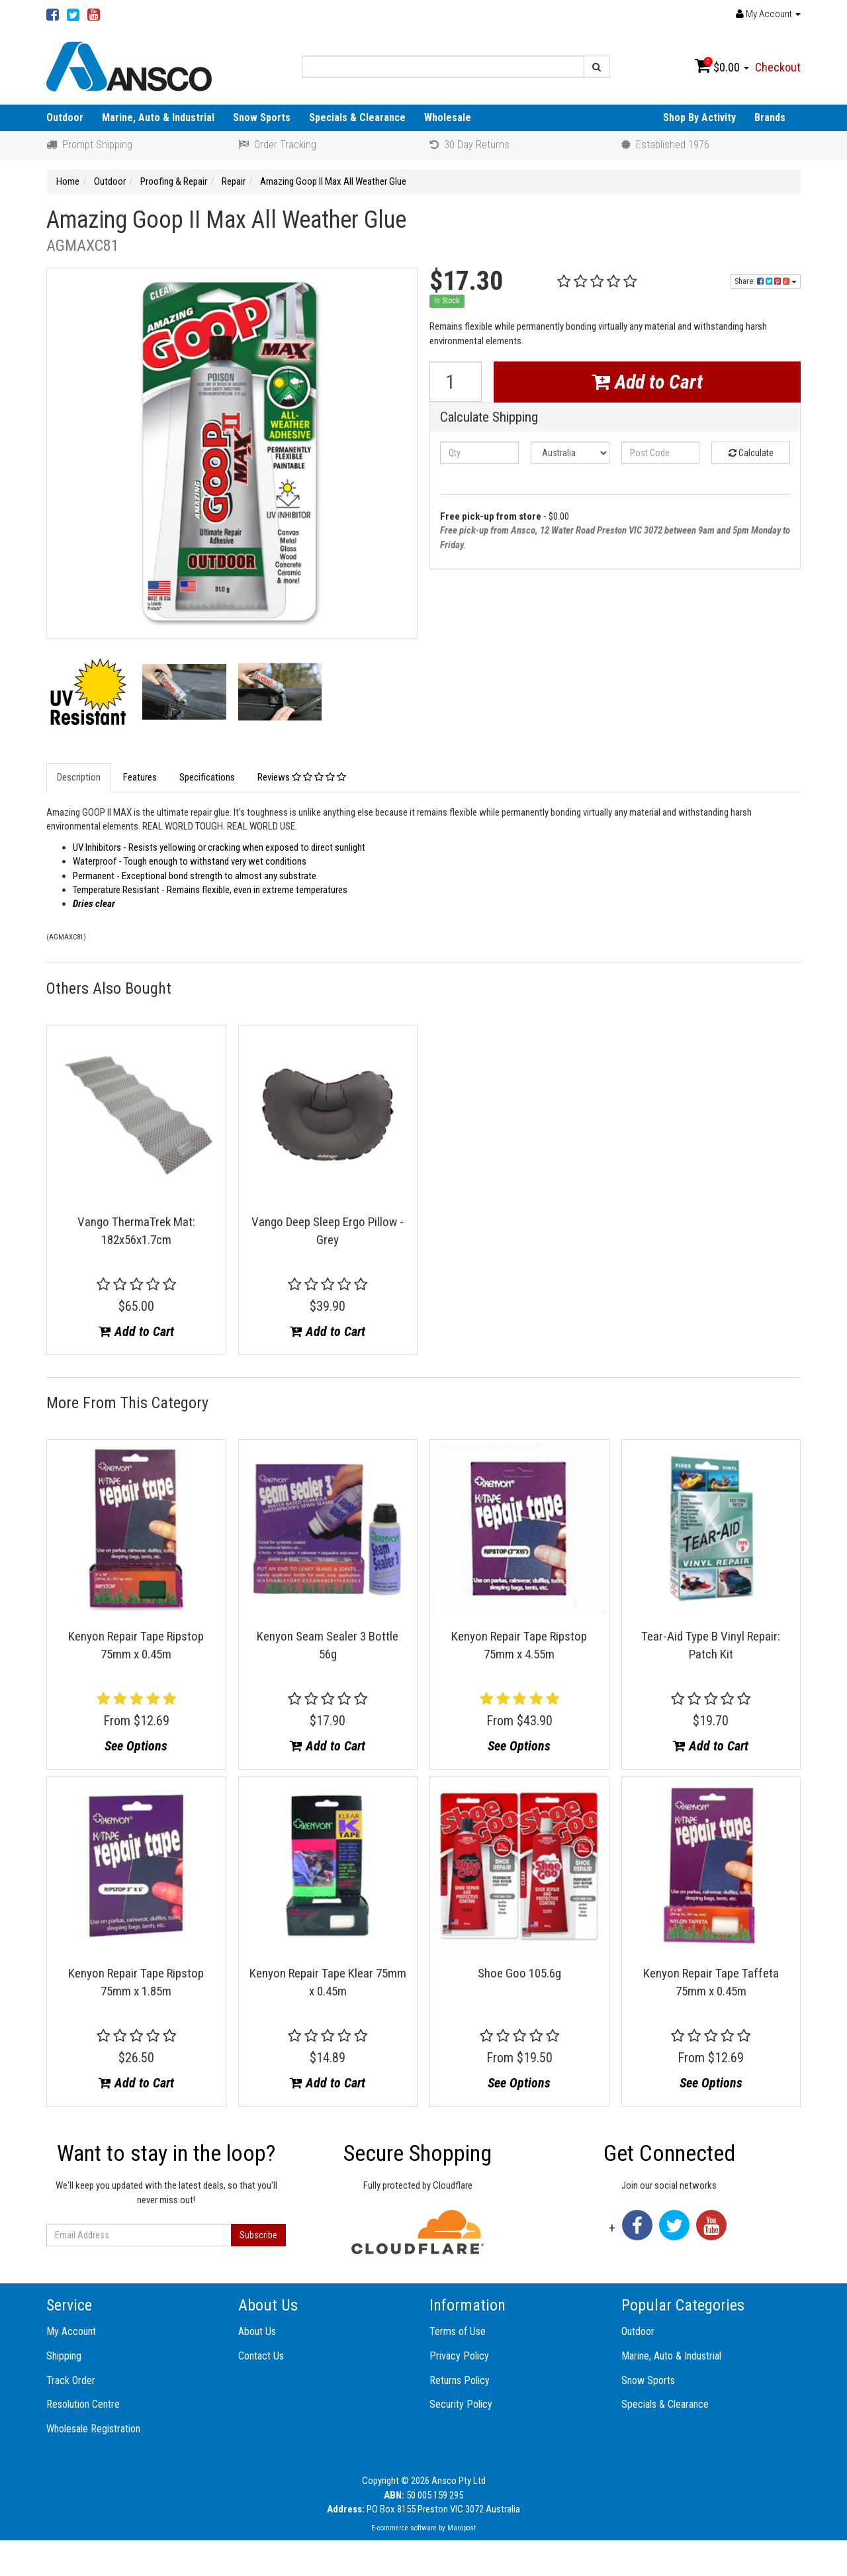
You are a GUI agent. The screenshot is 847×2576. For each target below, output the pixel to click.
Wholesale (447, 117)
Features (140, 777)
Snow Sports (261, 117)
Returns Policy (459, 2380)
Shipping (63, 2356)
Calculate (751, 453)
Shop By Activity (699, 117)
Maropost (461, 2528)
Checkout (778, 67)
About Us (257, 2331)
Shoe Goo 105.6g (519, 1973)
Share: (766, 281)
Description (79, 777)
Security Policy (460, 2404)
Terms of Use (457, 2331)
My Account (71, 2331)
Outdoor (64, 117)
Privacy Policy (459, 2356)
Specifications (207, 777)
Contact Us (261, 2356)
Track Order (70, 2380)
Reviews (301, 777)
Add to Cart (647, 381)
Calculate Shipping (489, 417)
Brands (769, 117)
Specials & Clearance (357, 117)
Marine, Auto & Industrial (158, 117)
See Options (136, 1746)
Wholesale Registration (93, 2428)
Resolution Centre (83, 2404)
